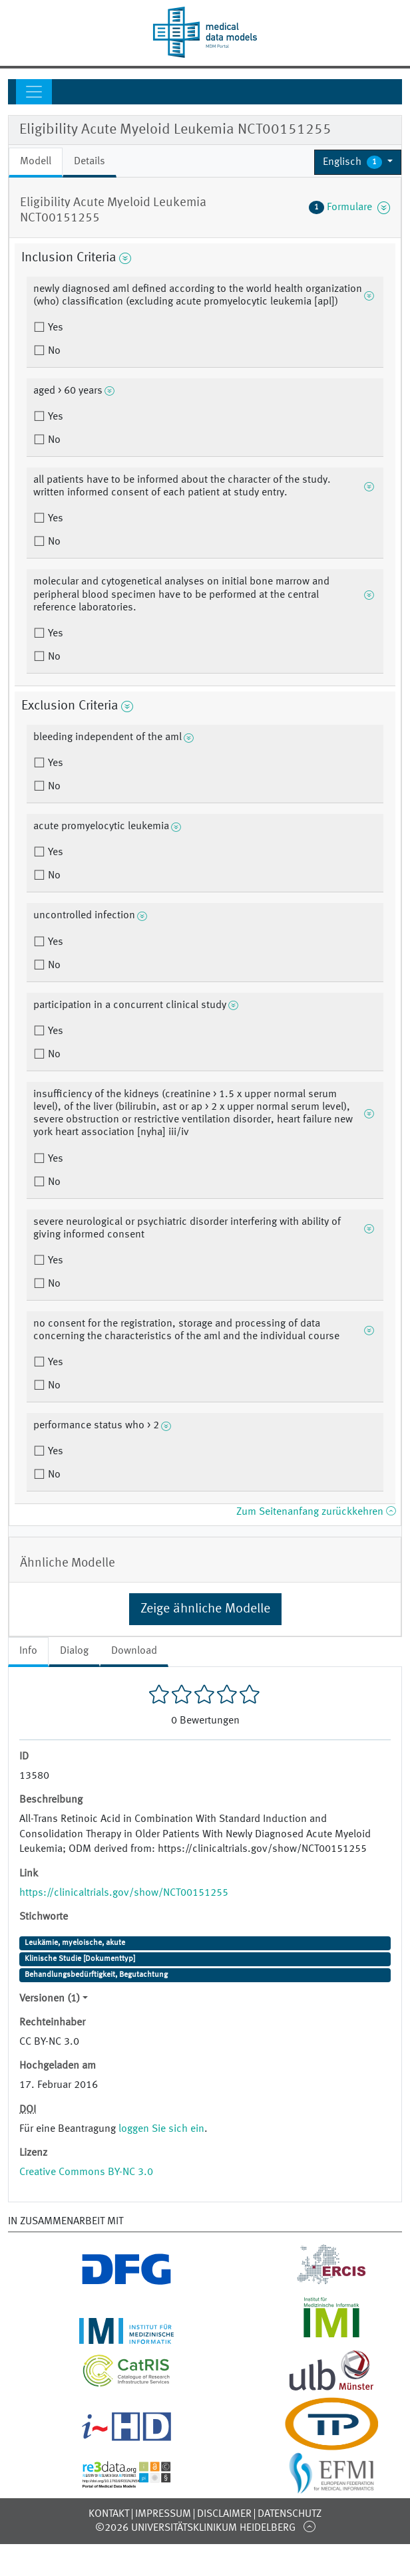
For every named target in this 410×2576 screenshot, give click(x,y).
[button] (357, 162)
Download (134, 1651)
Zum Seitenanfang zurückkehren (315, 1512)
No (53, 351)
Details (89, 161)
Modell (35, 161)
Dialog (74, 1651)
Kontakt (109, 2514)
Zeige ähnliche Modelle (205, 1609)
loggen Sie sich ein (161, 2129)
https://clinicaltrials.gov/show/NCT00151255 (123, 1893)
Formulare (349, 207)
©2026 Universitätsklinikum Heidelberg (195, 2528)
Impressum (163, 2514)
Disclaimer (224, 2514)
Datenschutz (289, 2514)
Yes (54, 327)
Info (28, 1651)
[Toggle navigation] (34, 91)
